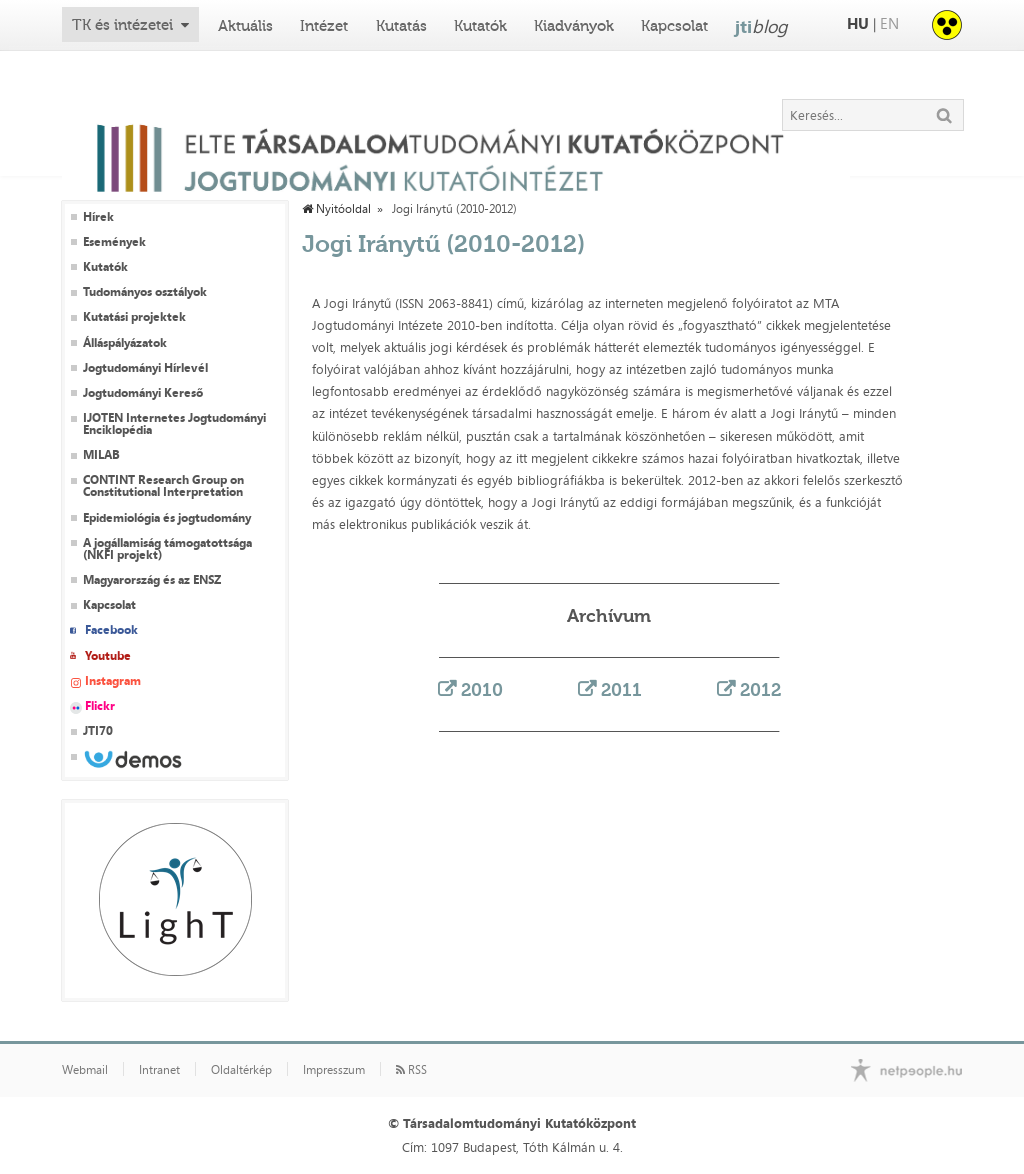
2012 (760, 690)
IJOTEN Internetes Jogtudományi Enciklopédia (174, 424)
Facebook (111, 630)
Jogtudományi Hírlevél (145, 368)
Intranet (159, 1070)
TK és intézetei (122, 25)
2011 (621, 690)
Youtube (108, 656)
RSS (411, 1070)
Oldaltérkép (241, 1070)
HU (858, 23)
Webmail (85, 1070)
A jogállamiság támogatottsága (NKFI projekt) (167, 549)
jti (761, 26)
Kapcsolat (674, 26)
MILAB (101, 455)
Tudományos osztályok (145, 292)
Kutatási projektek (134, 317)
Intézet (324, 26)
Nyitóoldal (336, 209)
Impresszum (334, 1070)
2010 (482, 690)
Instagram (113, 681)
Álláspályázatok (125, 343)
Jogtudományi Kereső (143, 393)
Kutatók (480, 26)
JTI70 (98, 731)
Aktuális (245, 26)
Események (114, 242)
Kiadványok (574, 26)
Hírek (98, 217)
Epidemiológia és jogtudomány (167, 518)
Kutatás (401, 26)
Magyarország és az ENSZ (152, 580)
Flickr (100, 706)
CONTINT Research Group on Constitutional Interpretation (163, 486)
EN (889, 23)
